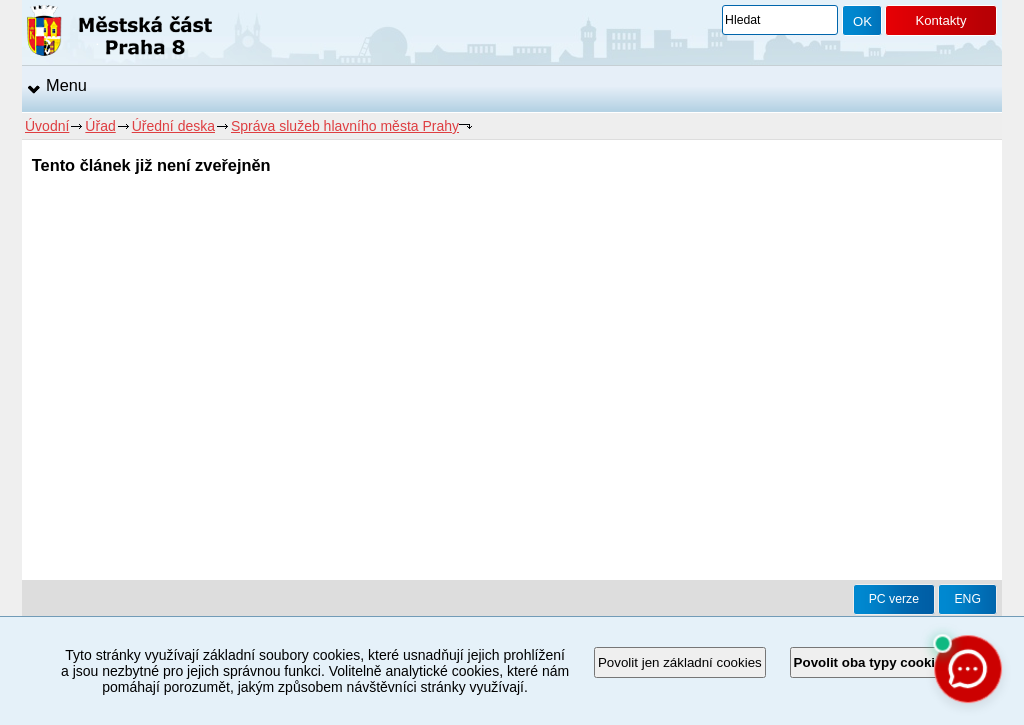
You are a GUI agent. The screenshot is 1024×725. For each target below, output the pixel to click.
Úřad (100, 126)
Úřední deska (173, 126)
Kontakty (940, 20)
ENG (967, 599)
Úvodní (47, 126)
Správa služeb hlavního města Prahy (345, 126)
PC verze (894, 599)
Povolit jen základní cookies (680, 662)
